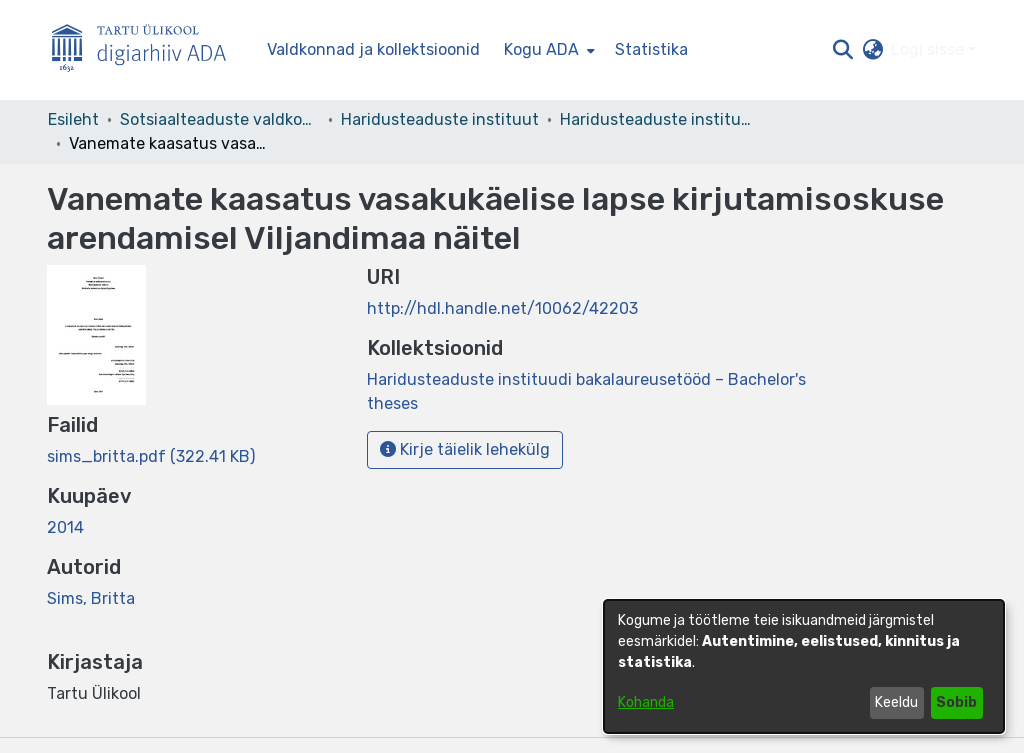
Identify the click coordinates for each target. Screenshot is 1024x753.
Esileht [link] (73, 119)
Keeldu (896, 702)
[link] (151, 456)
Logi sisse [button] (929, 49)
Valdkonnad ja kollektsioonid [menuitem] (373, 49)
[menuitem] (547, 50)
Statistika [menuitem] (651, 49)
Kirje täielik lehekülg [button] (465, 449)
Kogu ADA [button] (541, 49)
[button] (842, 50)
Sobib (956, 702)
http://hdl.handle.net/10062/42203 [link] (502, 308)
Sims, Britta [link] (91, 598)
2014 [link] (65, 527)
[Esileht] (147, 50)
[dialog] (804, 666)
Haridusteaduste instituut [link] (440, 119)
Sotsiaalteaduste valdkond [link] (220, 119)
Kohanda (646, 702)
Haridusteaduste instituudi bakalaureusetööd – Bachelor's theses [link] (660, 119)
